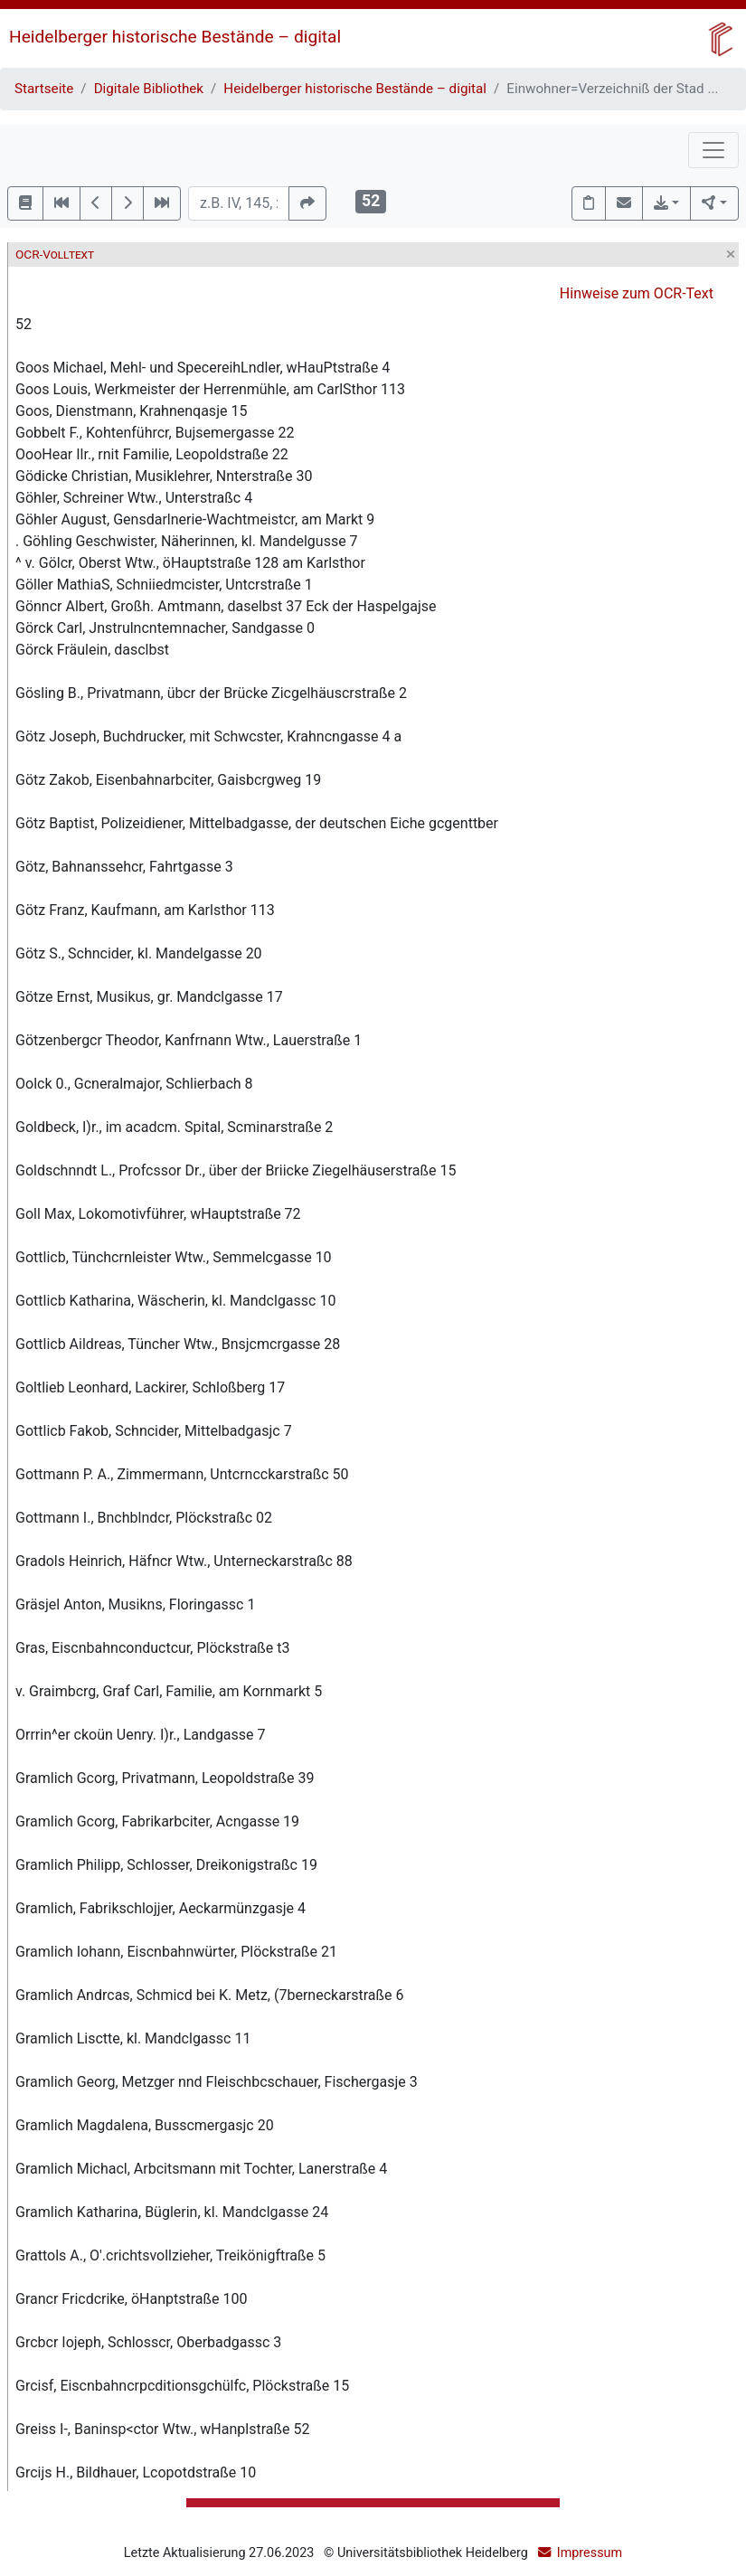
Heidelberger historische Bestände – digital (175, 36)
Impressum (589, 2553)
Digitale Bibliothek (148, 88)
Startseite (43, 88)
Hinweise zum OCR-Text (636, 293)
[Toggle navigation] (713, 150)
